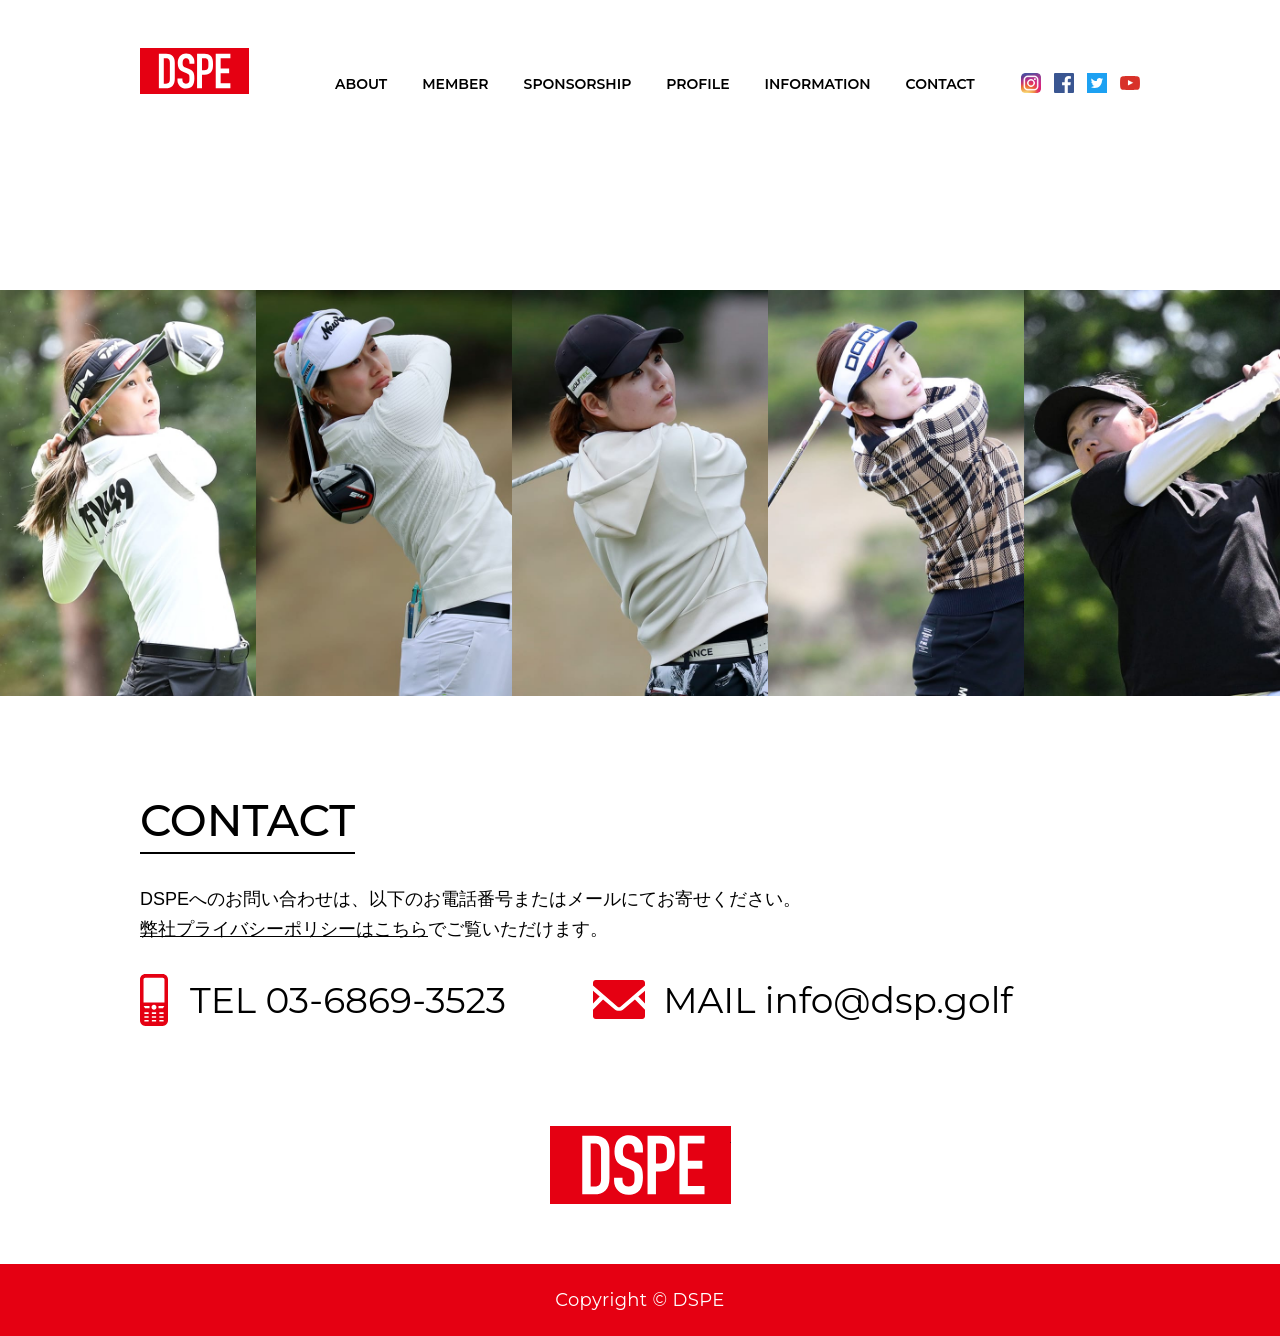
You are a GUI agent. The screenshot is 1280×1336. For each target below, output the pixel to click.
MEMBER (455, 85)
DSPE (194, 71)
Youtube (1130, 83)
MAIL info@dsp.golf (837, 1000)
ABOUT (361, 85)
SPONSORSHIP (578, 85)
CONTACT (940, 85)
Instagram (1031, 83)
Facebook (1064, 83)
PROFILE (697, 85)
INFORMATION (818, 85)
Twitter (1097, 83)
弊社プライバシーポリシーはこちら (284, 929)
